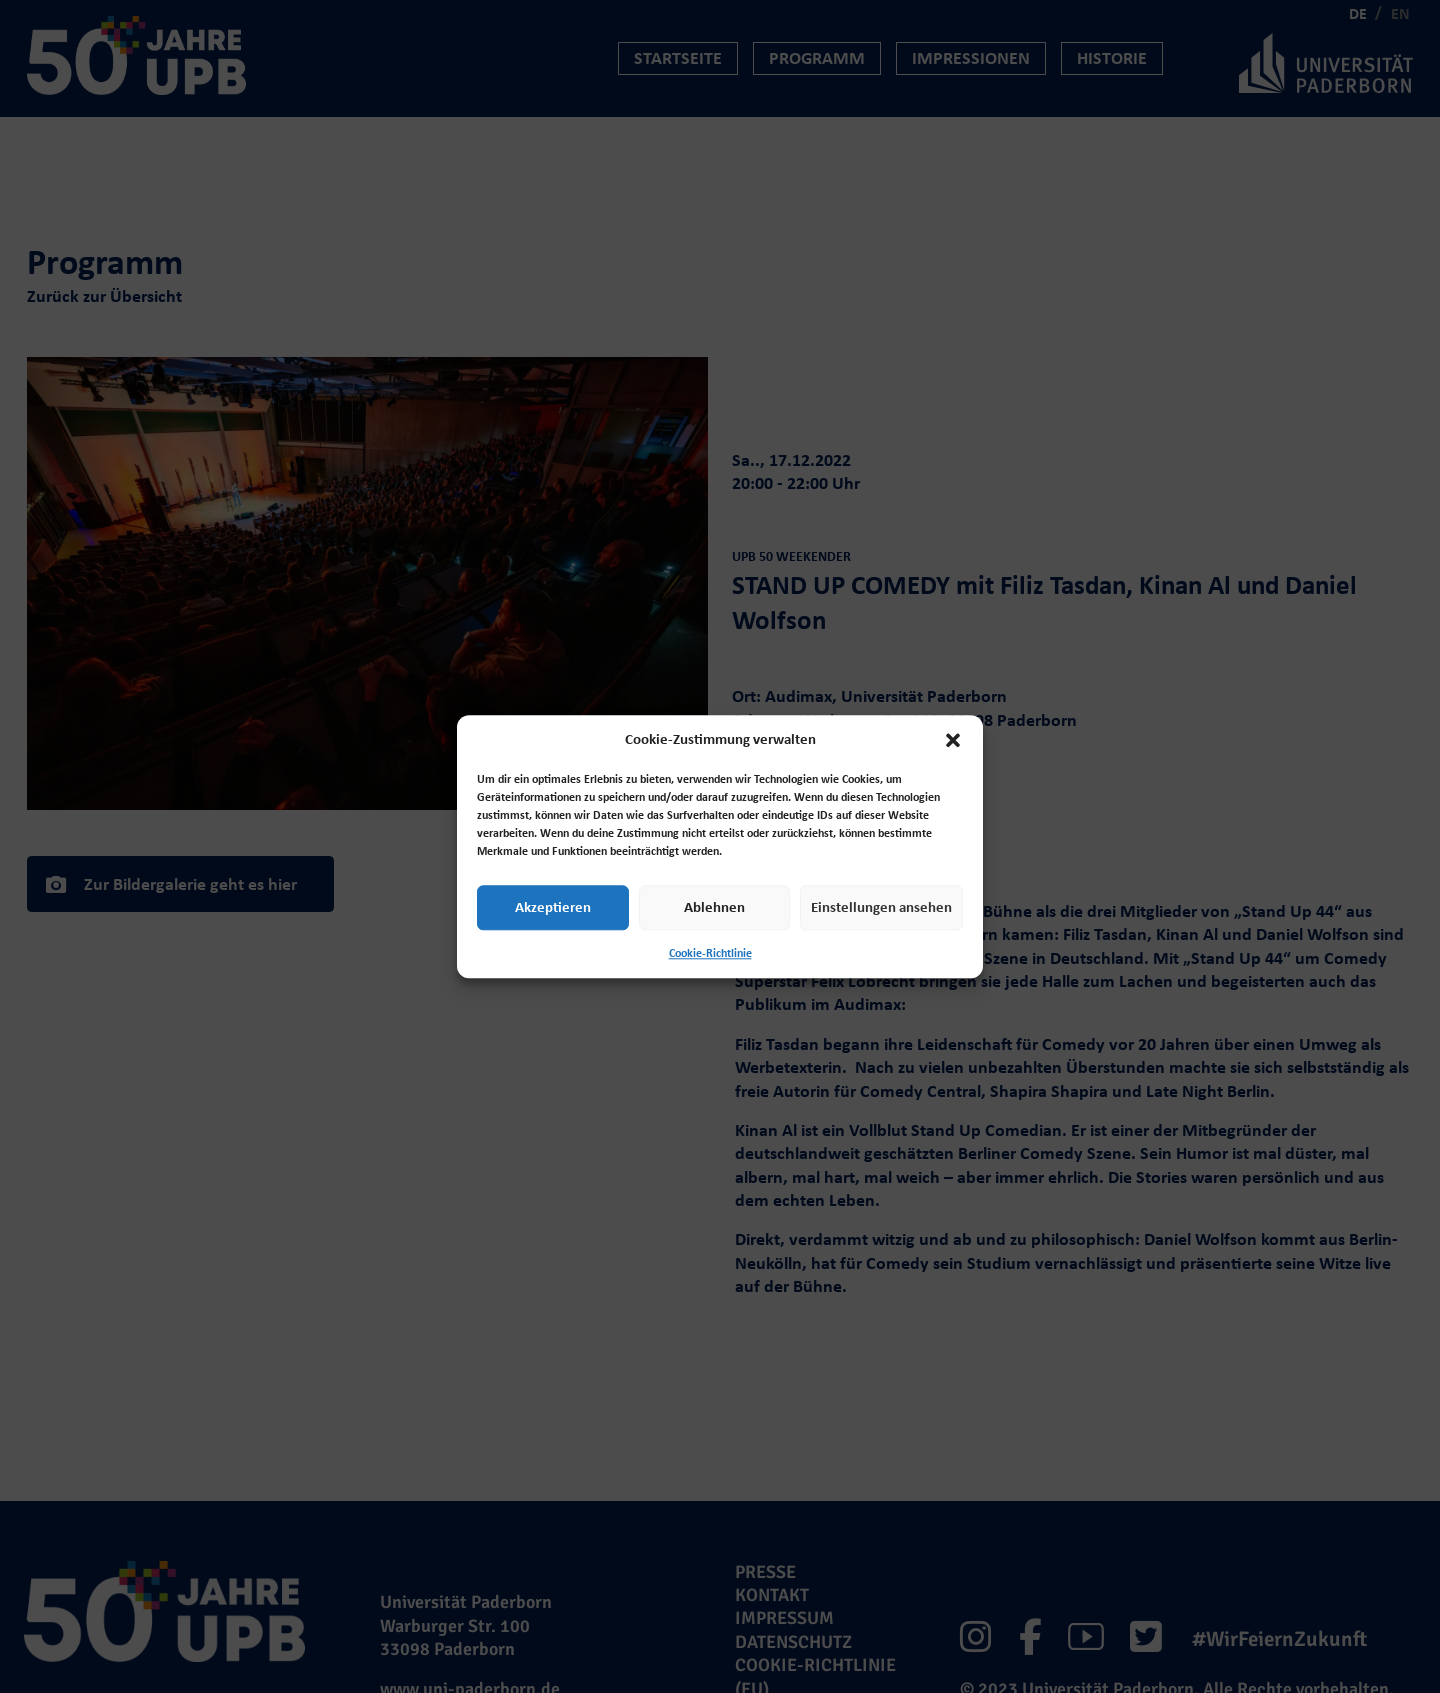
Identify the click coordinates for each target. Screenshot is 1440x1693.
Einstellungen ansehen (881, 907)
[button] (953, 740)
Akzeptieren (553, 907)
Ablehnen (714, 907)
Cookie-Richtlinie (710, 953)
